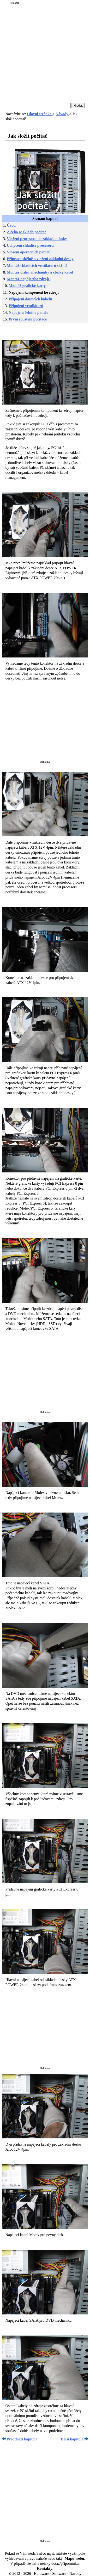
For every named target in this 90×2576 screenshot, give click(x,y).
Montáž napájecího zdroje (28, 279)
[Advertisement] (45, 50)
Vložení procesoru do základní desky (37, 239)
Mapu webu (74, 2558)
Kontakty (44, 2568)
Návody (62, 114)
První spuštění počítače (28, 319)
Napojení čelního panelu (28, 312)
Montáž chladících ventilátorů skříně (37, 265)
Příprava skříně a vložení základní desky (40, 259)
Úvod (11, 225)
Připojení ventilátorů (26, 306)
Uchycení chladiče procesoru (30, 245)
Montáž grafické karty (27, 286)
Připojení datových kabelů (30, 299)
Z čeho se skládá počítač (26, 232)
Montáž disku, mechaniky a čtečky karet (40, 272)
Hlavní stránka (40, 114)
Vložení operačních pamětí (29, 252)
